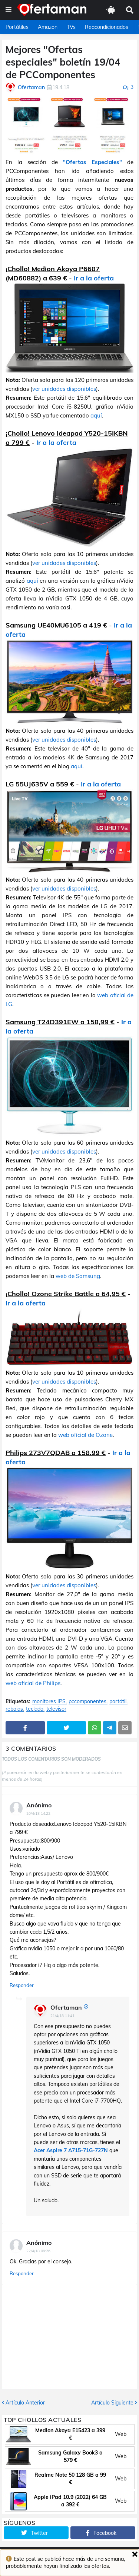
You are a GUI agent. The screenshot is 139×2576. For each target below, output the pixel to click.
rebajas (14, 1709)
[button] (8, 10)
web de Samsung (78, 1275)
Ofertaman (66, 2007)
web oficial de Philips (33, 1683)
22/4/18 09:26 (38, 2251)
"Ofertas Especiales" (92, 162)
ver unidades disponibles (64, 388)
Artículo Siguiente (112, 2402)
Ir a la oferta (94, 278)
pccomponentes (87, 1701)
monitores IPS (49, 1701)
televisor (56, 1709)
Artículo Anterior (25, 2402)
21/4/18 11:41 (62, 2015)
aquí (96, 415)
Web (120, 2434)
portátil (117, 1701)
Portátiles (17, 27)
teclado (34, 1709)
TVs (71, 27)
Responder (22, 1985)
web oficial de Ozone (85, 1434)
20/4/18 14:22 (38, 1813)
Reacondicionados (106, 27)
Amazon (47, 27)
